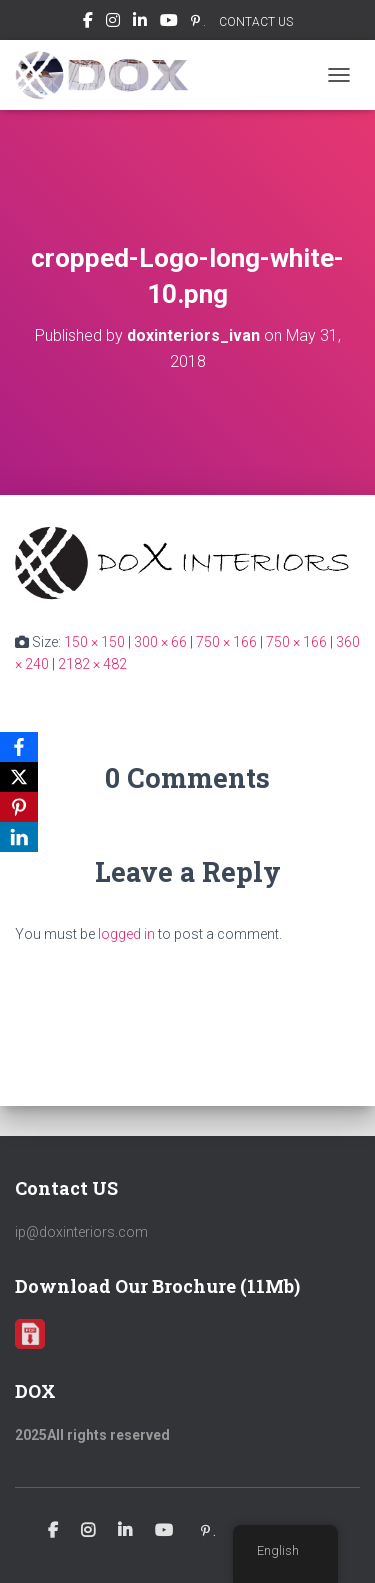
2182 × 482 (92, 664)
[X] (19, 777)
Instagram (113, 23)
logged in (126, 934)
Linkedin (140, 23)
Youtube (169, 23)
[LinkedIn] (19, 837)
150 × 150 (94, 642)
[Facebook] (19, 747)
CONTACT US (256, 22)
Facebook (88, 23)
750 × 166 (226, 642)
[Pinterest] (19, 807)
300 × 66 (160, 642)
